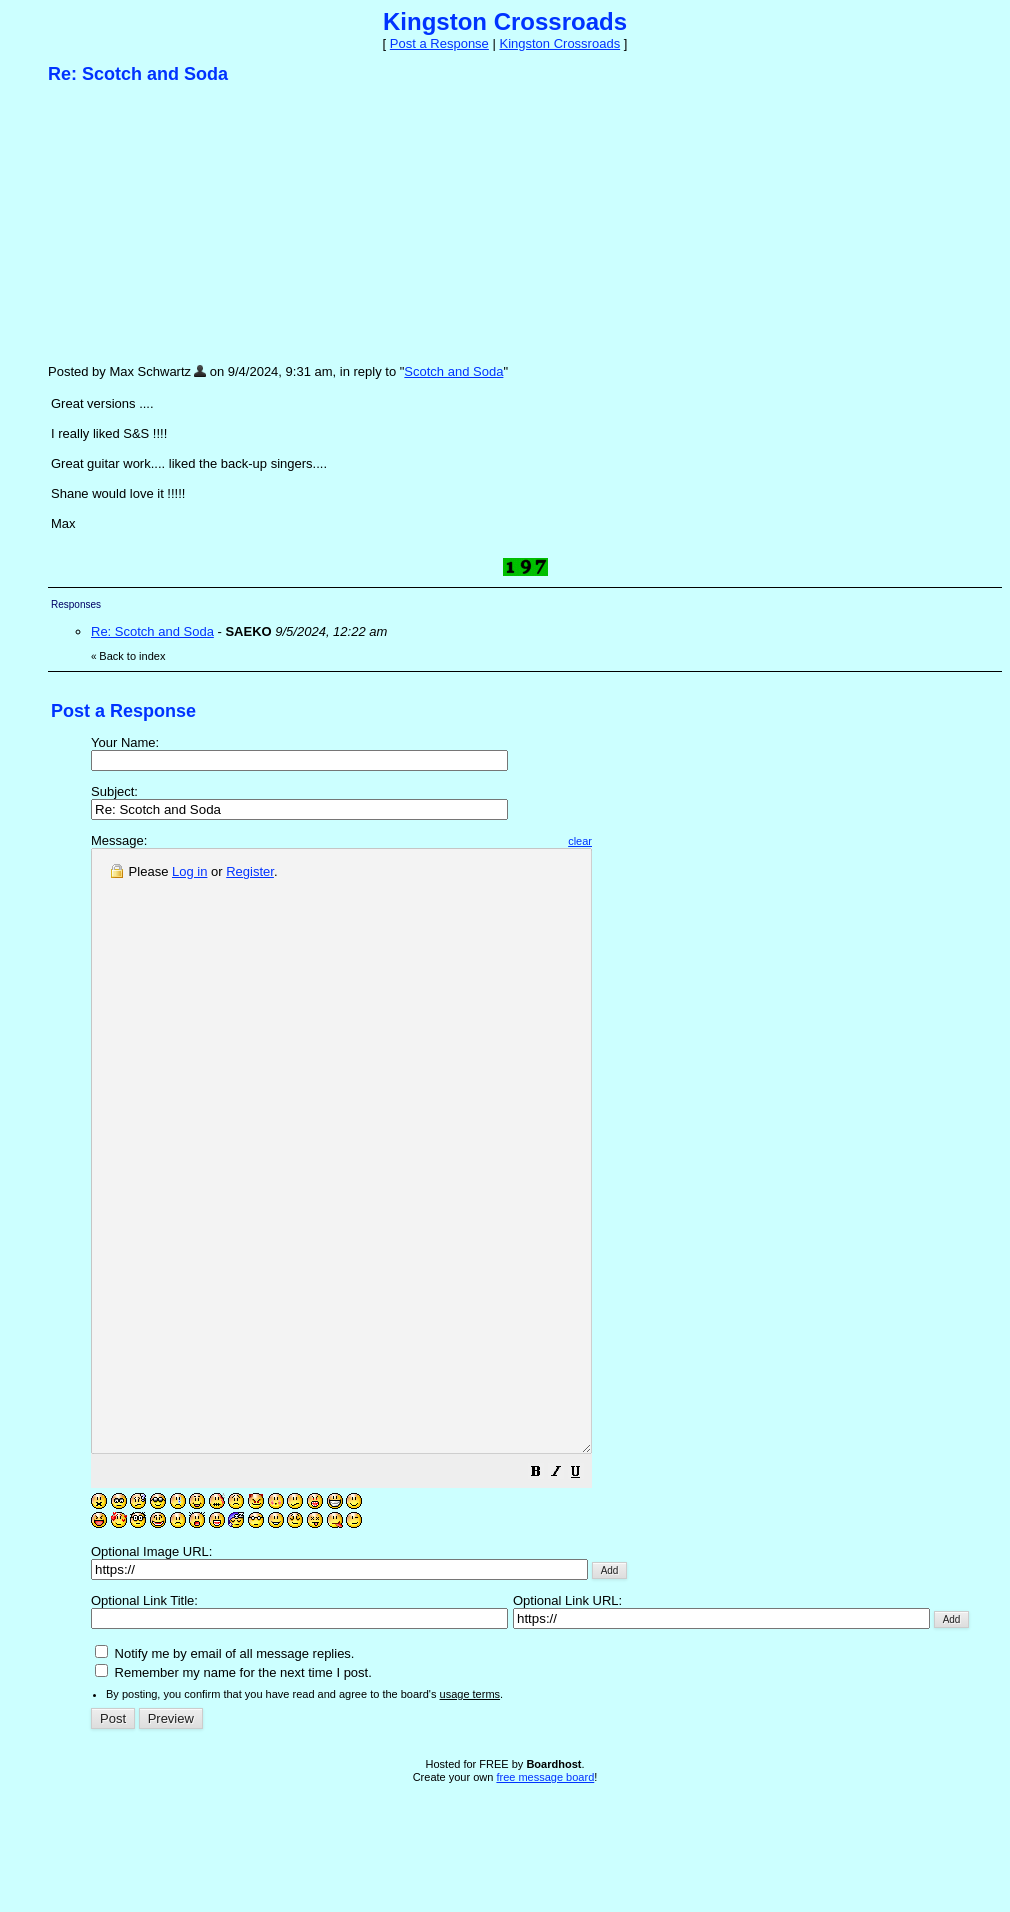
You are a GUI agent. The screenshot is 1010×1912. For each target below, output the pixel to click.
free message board (545, 1897)
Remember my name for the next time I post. (233, 1792)
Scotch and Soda (453, 371)
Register (250, 871)
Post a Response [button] (439, 43)
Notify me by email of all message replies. (224, 1773)
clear (640, 841)
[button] (596, 1594)
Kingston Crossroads (559, 43)
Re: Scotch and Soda (152, 631)
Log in (189, 871)
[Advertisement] (198, 223)
